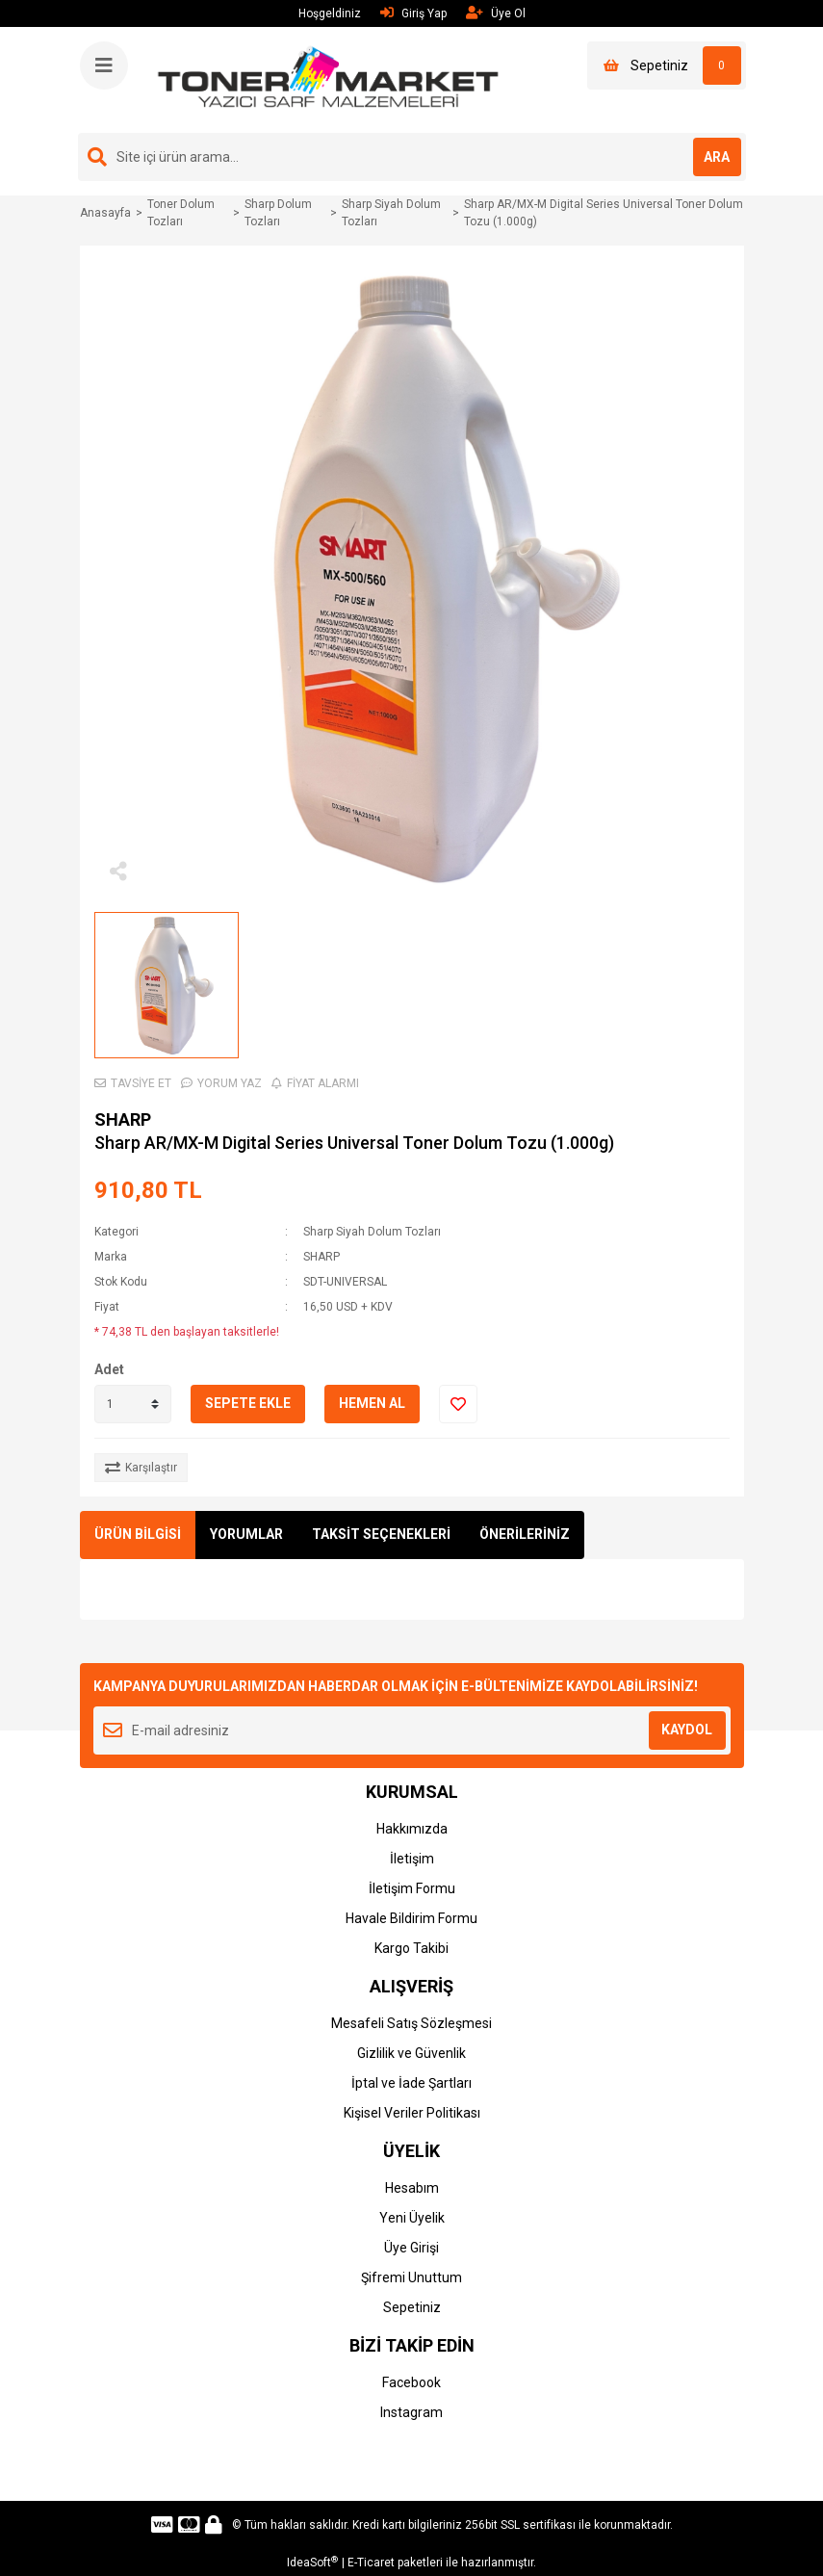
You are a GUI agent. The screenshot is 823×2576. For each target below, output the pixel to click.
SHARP (122, 1119)
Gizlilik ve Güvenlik (411, 2053)
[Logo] (328, 79)
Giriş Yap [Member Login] (413, 13)
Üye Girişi (411, 2247)
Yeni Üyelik (412, 2217)
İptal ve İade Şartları (411, 2083)
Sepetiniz (412, 2307)
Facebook (411, 2382)
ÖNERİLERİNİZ (524, 1534)
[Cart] (666, 65)
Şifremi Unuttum (411, 2277)
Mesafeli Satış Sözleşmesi (411, 2023)
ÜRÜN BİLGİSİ (137, 1534)
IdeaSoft (312, 2562)
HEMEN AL (372, 1403)
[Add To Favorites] (458, 1404)
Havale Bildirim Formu (411, 1918)
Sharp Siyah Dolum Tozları (372, 1231)
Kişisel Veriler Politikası (412, 2113)
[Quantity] (132, 1404)
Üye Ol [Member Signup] (496, 13)
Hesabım (412, 2188)
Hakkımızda (412, 1828)
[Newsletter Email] (412, 1730)
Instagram (411, 2412)
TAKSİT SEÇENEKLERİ (381, 1534)
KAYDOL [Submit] (686, 1729)
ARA (717, 157)
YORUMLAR (246, 1534)
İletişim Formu (412, 1888)
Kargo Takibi (411, 1948)
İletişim (412, 1858)
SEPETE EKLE (248, 1403)
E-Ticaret (371, 2562)
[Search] (412, 157)
